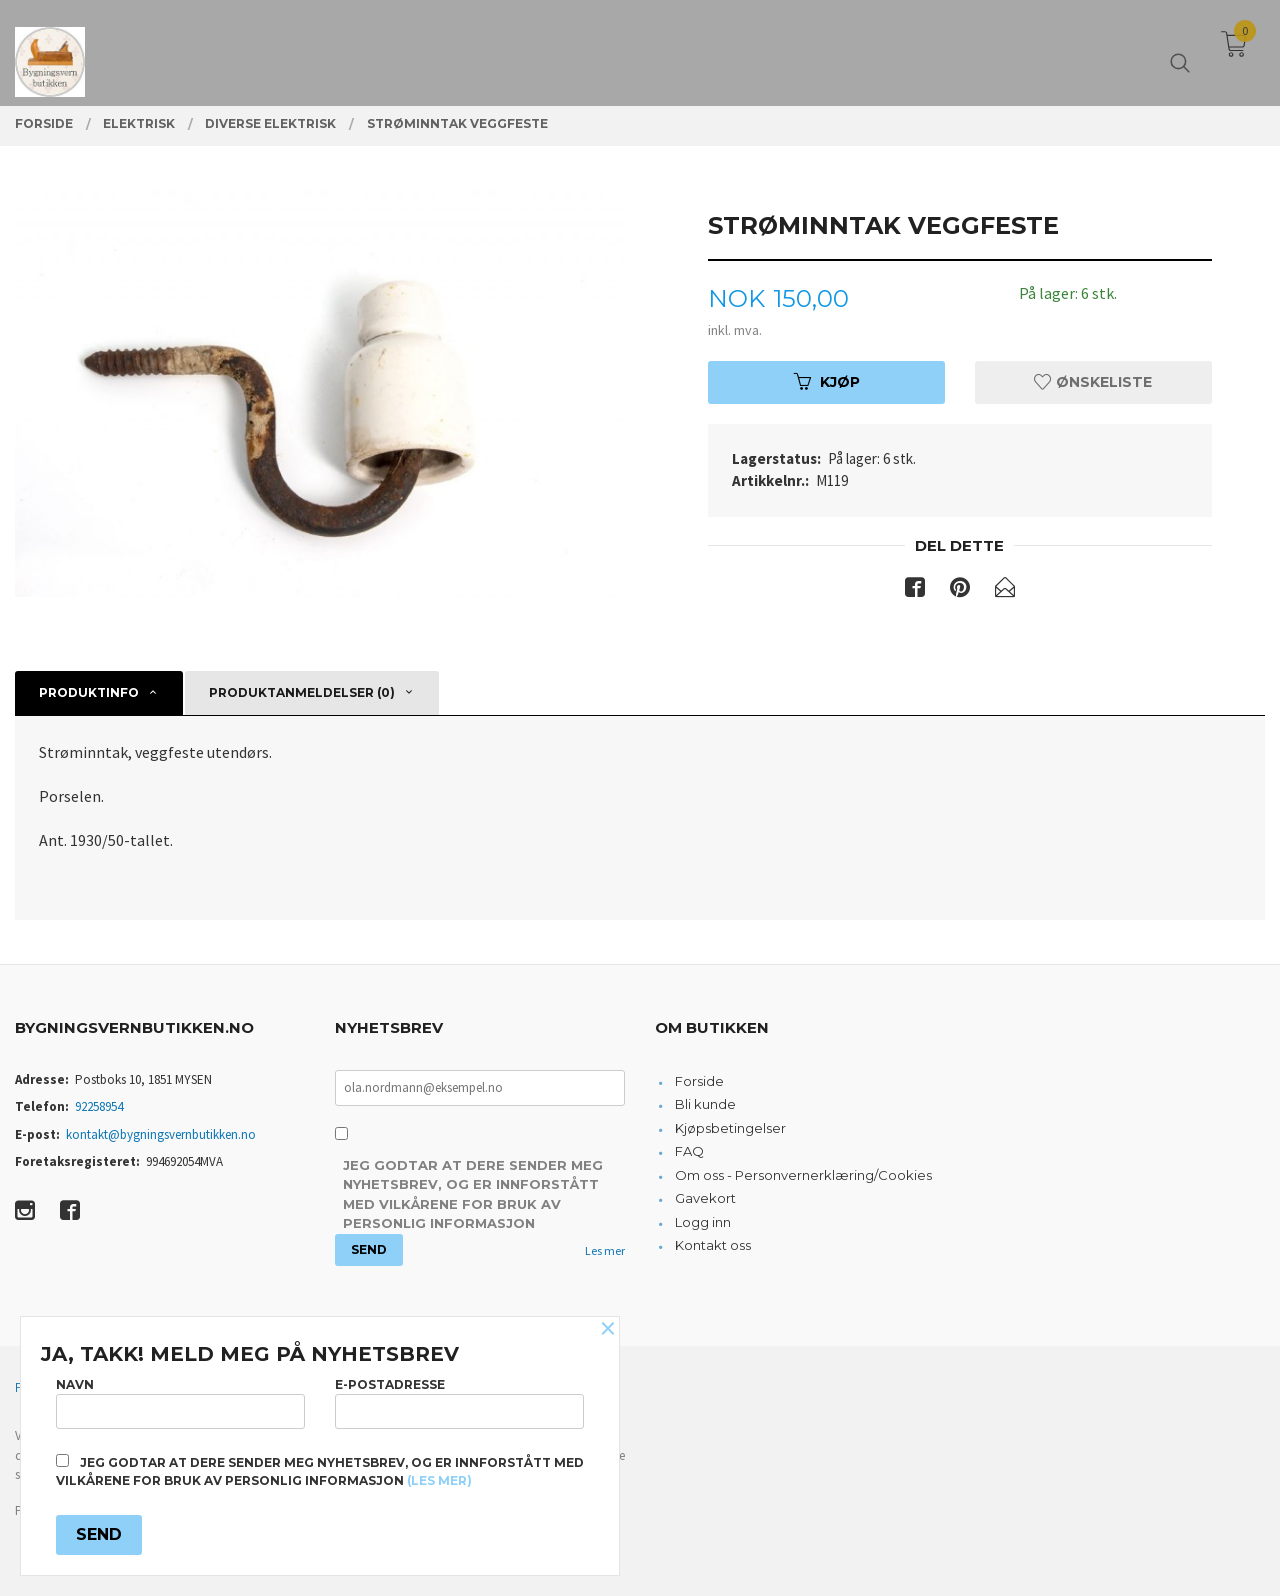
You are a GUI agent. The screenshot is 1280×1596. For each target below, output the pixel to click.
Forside (699, 1081)
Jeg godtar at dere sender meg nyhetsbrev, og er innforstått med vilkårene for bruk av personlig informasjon (473, 1194)
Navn (180, 1402)
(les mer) (439, 1480)
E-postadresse (459, 1402)
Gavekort (705, 1198)
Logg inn (703, 1222)
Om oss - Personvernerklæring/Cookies (803, 1175)
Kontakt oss (713, 1245)
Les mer (605, 1250)
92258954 (99, 1106)
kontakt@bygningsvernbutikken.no (161, 1134)
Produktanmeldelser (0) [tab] (302, 692)
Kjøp (827, 382)
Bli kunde (705, 1104)
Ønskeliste (1093, 382)
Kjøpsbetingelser (730, 1128)
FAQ (689, 1151)
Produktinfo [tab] (89, 692)
